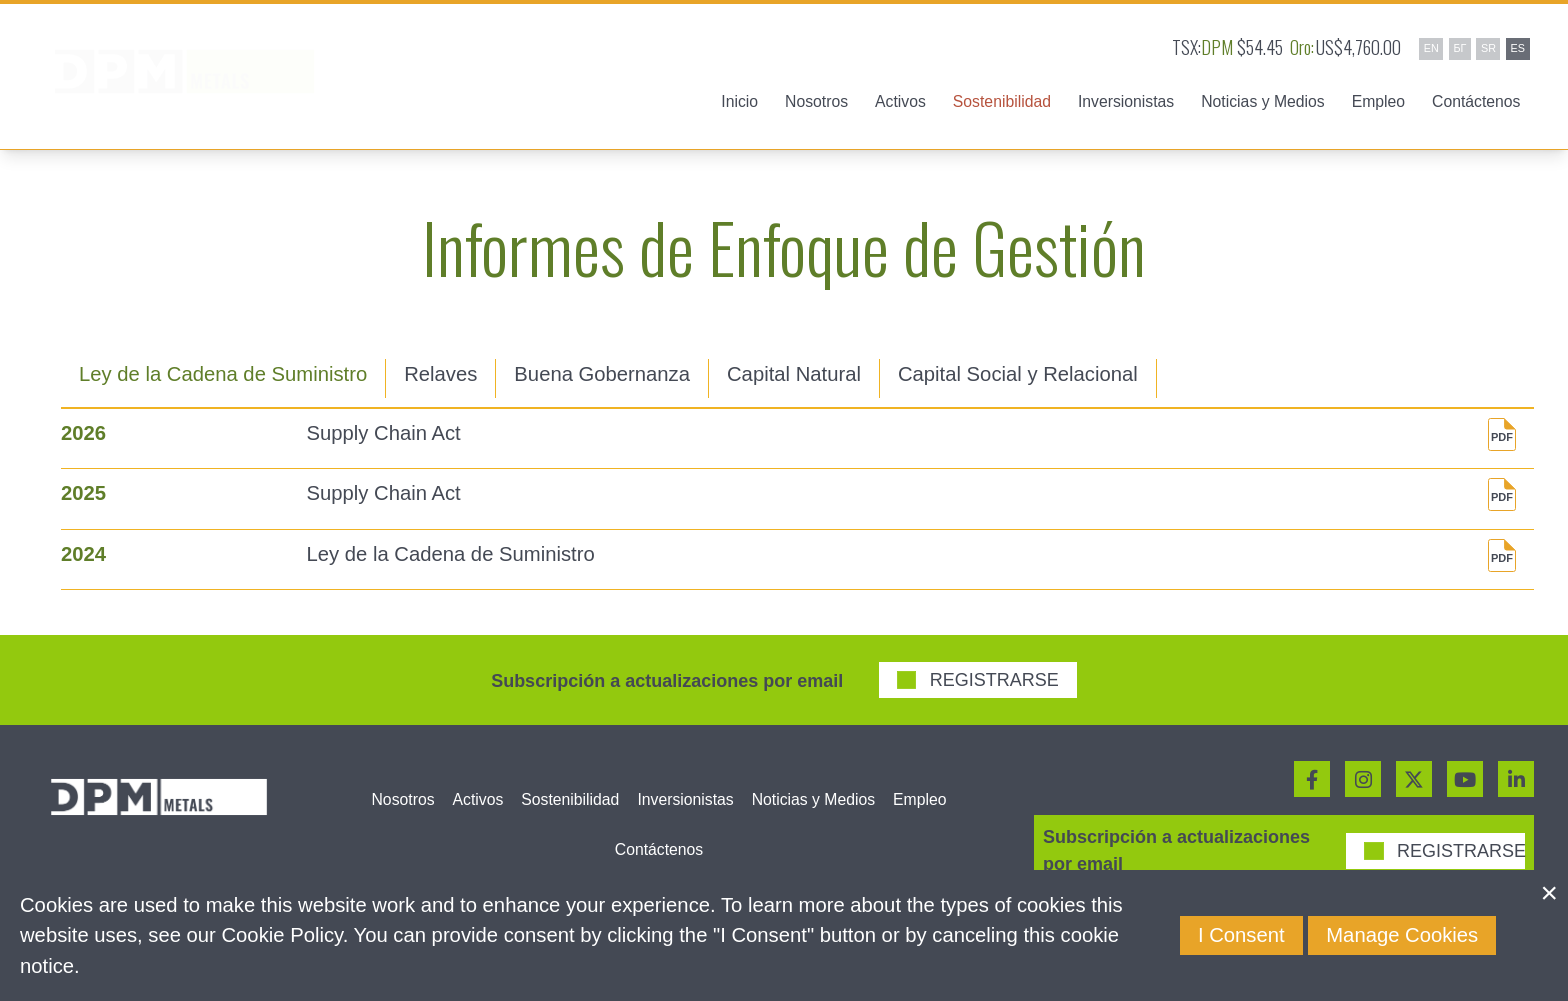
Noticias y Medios (813, 799)
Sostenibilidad (570, 799)
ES (1518, 48)
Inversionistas (685, 799)
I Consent (1241, 935)
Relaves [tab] (440, 374)
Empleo (1378, 101)
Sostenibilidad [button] (1002, 101)
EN (1431, 48)
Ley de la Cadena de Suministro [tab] (223, 374)
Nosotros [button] (816, 101)
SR (1488, 48)
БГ (1459, 48)
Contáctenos (1476, 101)
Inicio (739, 101)
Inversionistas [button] (1126, 101)
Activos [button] (900, 101)
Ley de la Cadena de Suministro (451, 554)
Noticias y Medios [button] (1262, 101)
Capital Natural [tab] (794, 374)
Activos (478, 799)
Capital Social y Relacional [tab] (1018, 374)
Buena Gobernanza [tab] (602, 374)
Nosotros (403, 799)
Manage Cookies (1402, 935)
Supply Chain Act (384, 433)
